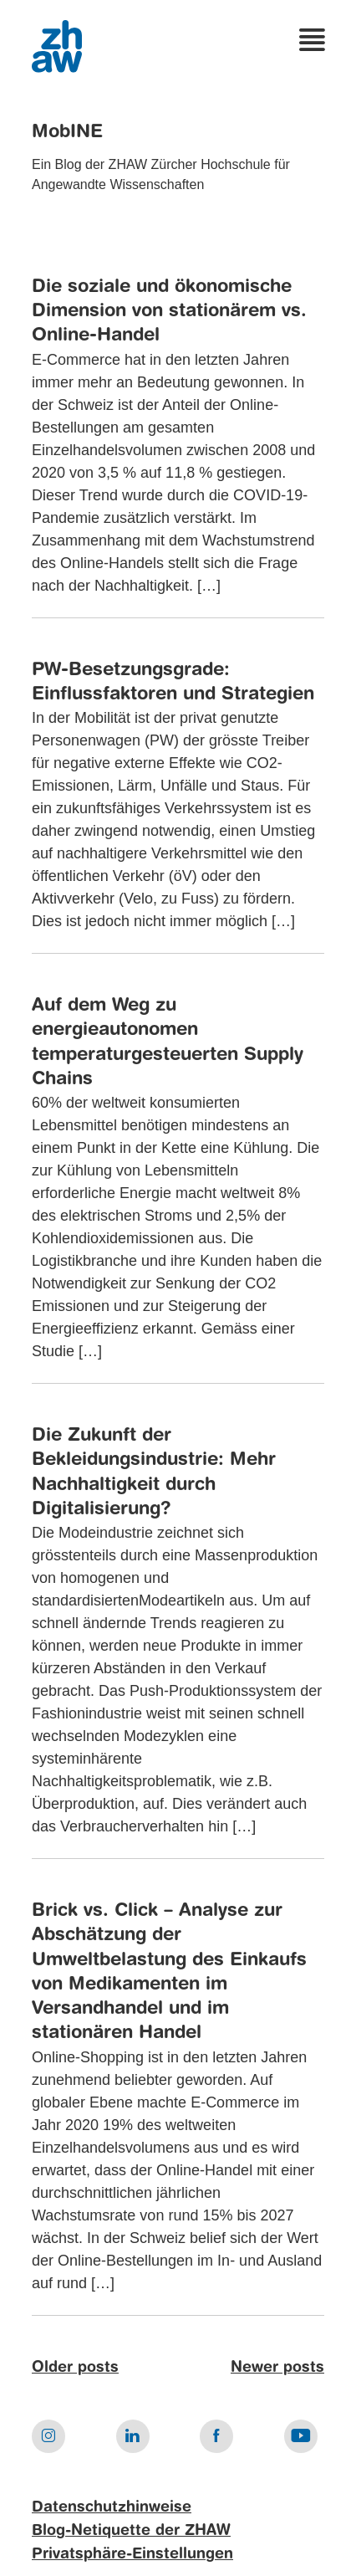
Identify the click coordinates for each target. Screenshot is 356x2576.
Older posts (75, 2367)
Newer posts (277, 2367)
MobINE (67, 132)
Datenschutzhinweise (111, 2507)
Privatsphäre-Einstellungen (132, 2554)
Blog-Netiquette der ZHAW (131, 2530)
